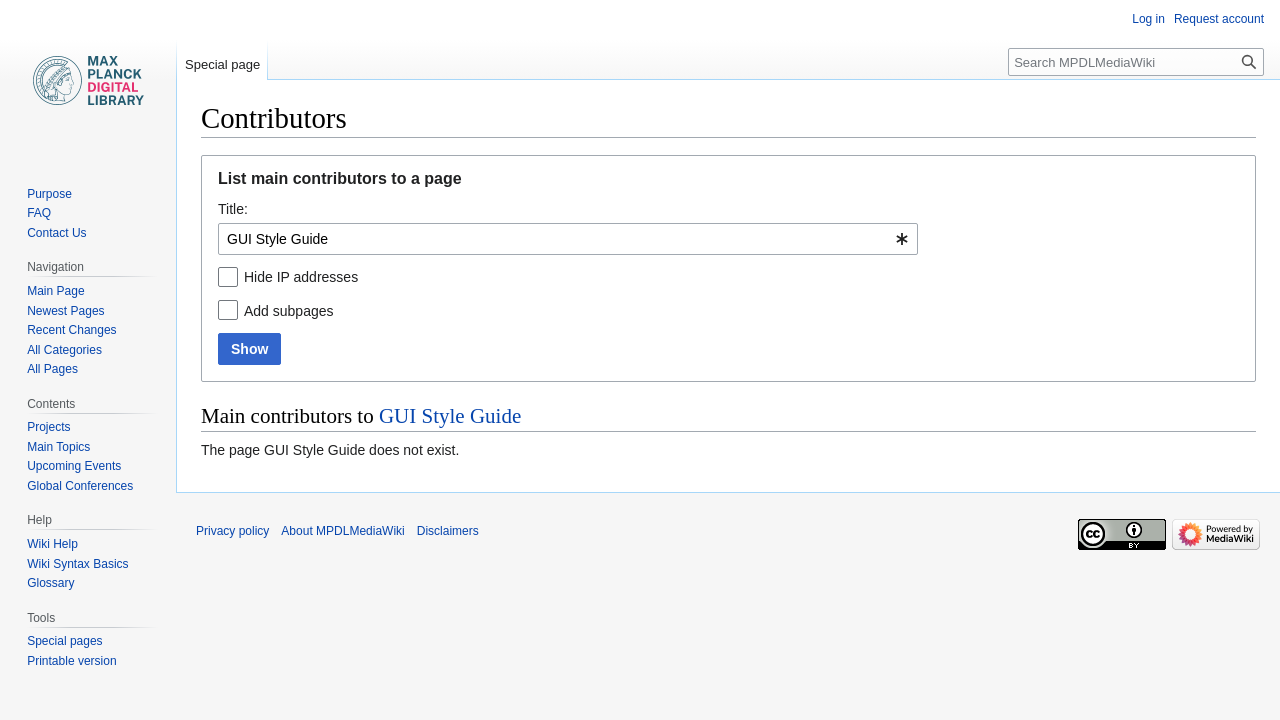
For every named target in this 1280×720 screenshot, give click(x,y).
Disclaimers (448, 531)
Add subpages (289, 311)
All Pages (52, 369)
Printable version (71, 661)
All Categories (64, 350)
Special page (222, 64)
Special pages (64, 641)
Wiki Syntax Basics (77, 564)
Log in (1148, 19)
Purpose (49, 194)
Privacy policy (232, 531)
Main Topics (58, 447)
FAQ (39, 213)
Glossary (50, 583)
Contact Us (56, 233)
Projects (48, 427)
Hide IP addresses (301, 277)
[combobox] (568, 239)
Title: (233, 209)
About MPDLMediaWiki (342, 531)
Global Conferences (80, 486)
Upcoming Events (74, 466)
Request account (1219, 19)
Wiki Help (52, 544)
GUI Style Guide (450, 416)
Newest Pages (65, 311)
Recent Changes (71, 330)
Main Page (55, 291)
